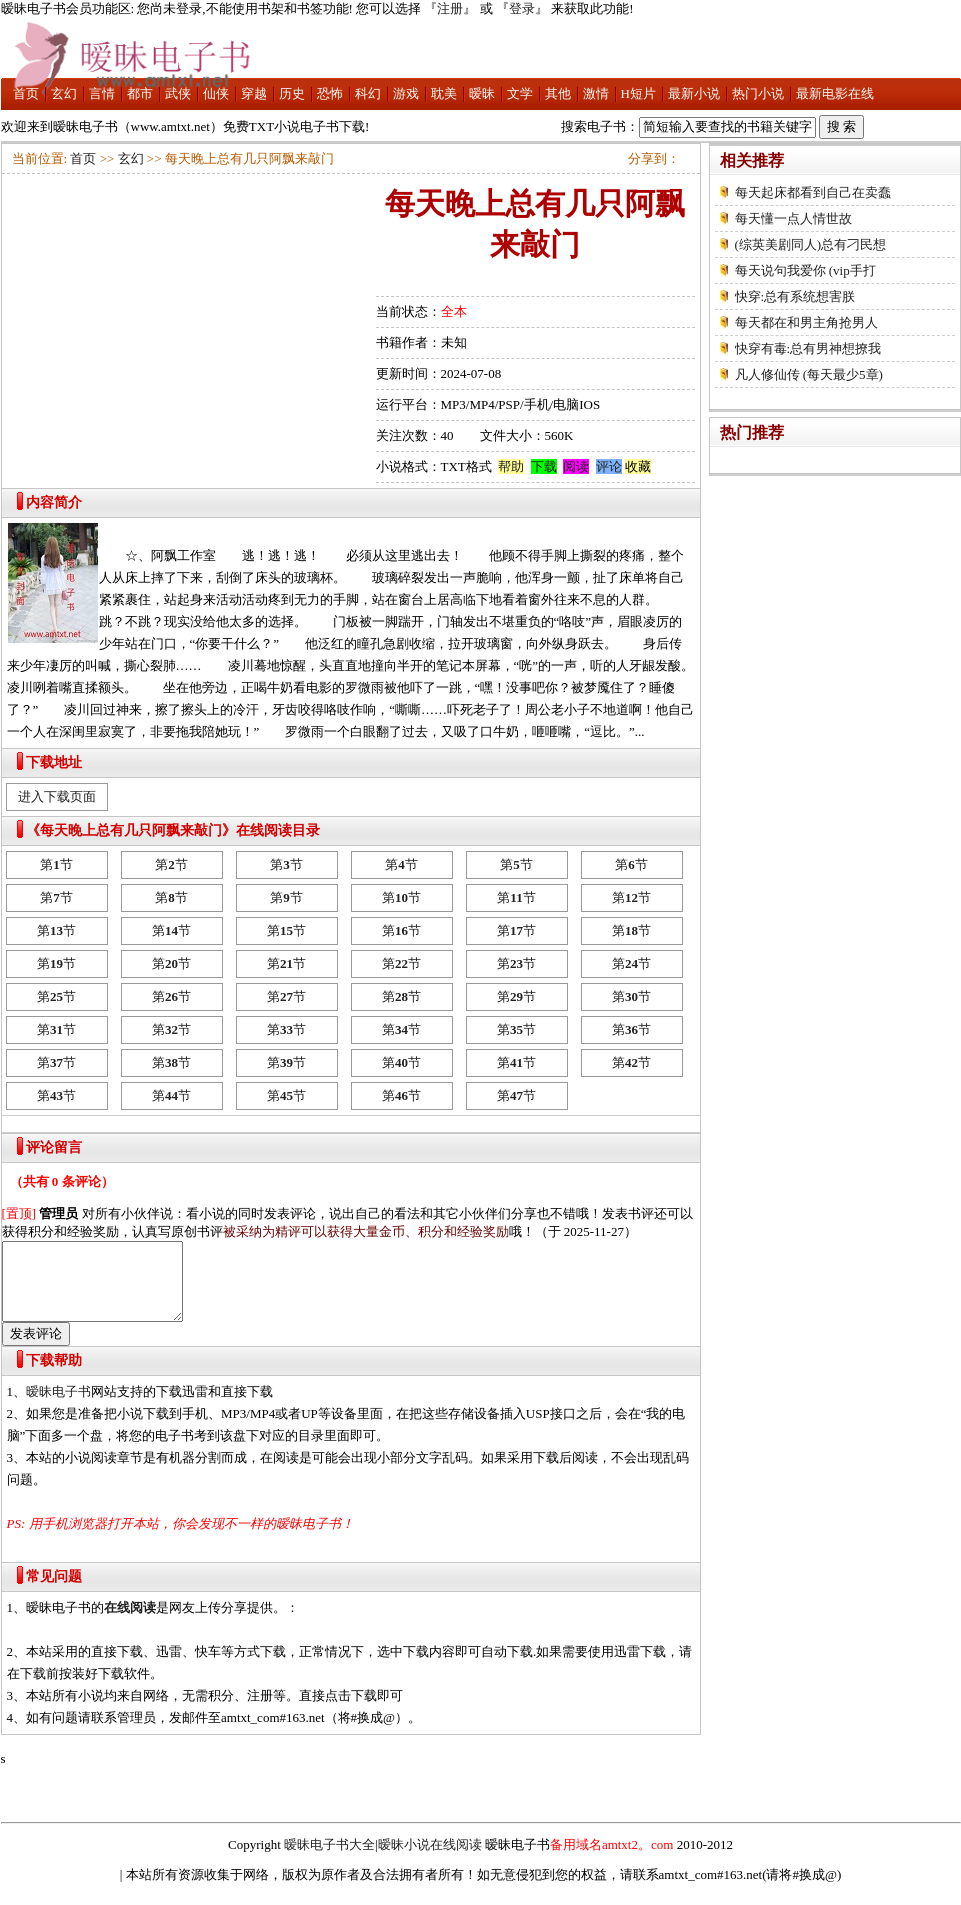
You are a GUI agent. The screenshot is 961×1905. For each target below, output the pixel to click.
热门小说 (758, 93)
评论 (609, 466)
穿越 (254, 93)
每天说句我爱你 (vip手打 (805, 270)
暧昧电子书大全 (329, 1859)
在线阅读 (130, 1622)
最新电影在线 (835, 93)
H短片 (638, 93)
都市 (140, 93)
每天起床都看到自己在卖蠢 (813, 192)
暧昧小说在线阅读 (430, 1859)
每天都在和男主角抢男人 (806, 322)
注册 (450, 8)
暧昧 (482, 93)
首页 (26, 93)
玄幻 (64, 93)
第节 (56, 864)
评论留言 (54, 1147)
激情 (596, 93)
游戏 (406, 93)
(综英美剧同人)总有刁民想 (811, 244)
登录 (522, 8)
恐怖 (330, 93)
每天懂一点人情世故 (793, 218)
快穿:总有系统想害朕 (795, 296)
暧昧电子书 (58, 1406)
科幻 (368, 93)
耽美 (444, 93)
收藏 (638, 466)
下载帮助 (54, 1375)
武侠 (178, 93)
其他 (558, 93)
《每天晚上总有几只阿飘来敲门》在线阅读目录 (173, 830)
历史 (292, 93)
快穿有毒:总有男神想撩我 (808, 348)
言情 (102, 93)
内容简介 (54, 502)
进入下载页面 (57, 796)
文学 (520, 93)
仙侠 (216, 93)
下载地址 (54, 762)
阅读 (576, 466)
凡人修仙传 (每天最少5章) (809, 374)
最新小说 (694, 93)
